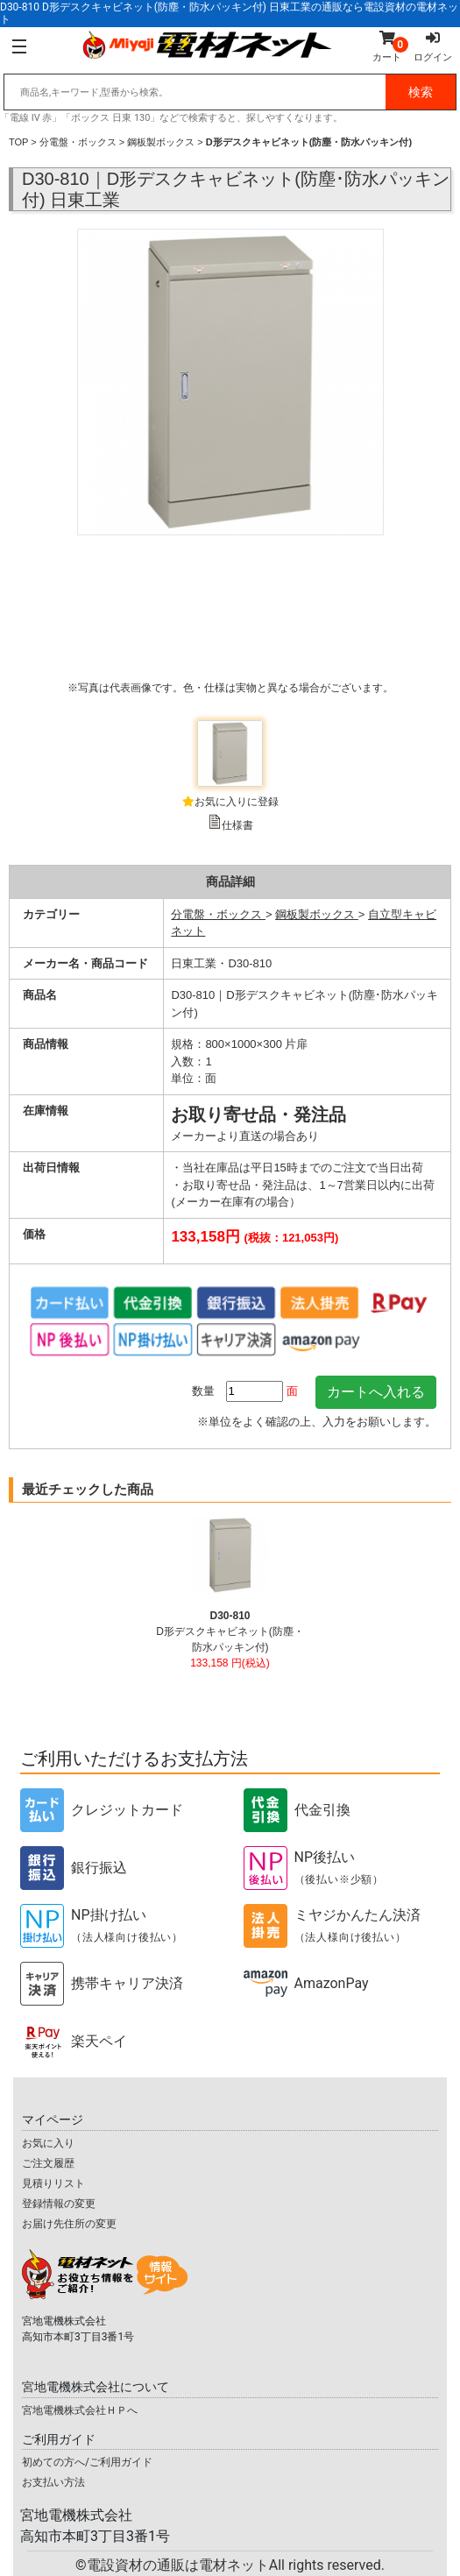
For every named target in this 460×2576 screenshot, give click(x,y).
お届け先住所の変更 (69, 2224)
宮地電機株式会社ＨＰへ (80, 2410)
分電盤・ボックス (78, 142)
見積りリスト (53, 2183)
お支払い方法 (53, 2482)
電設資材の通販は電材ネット (236, 2565)
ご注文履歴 (48, 2163)
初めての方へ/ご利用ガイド (87, 2462)
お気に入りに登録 (237, 802)
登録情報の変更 (59, 2203)
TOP (18, 142)
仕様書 (237, 825)
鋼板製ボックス (161, 142)
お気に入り (48, 2143)
